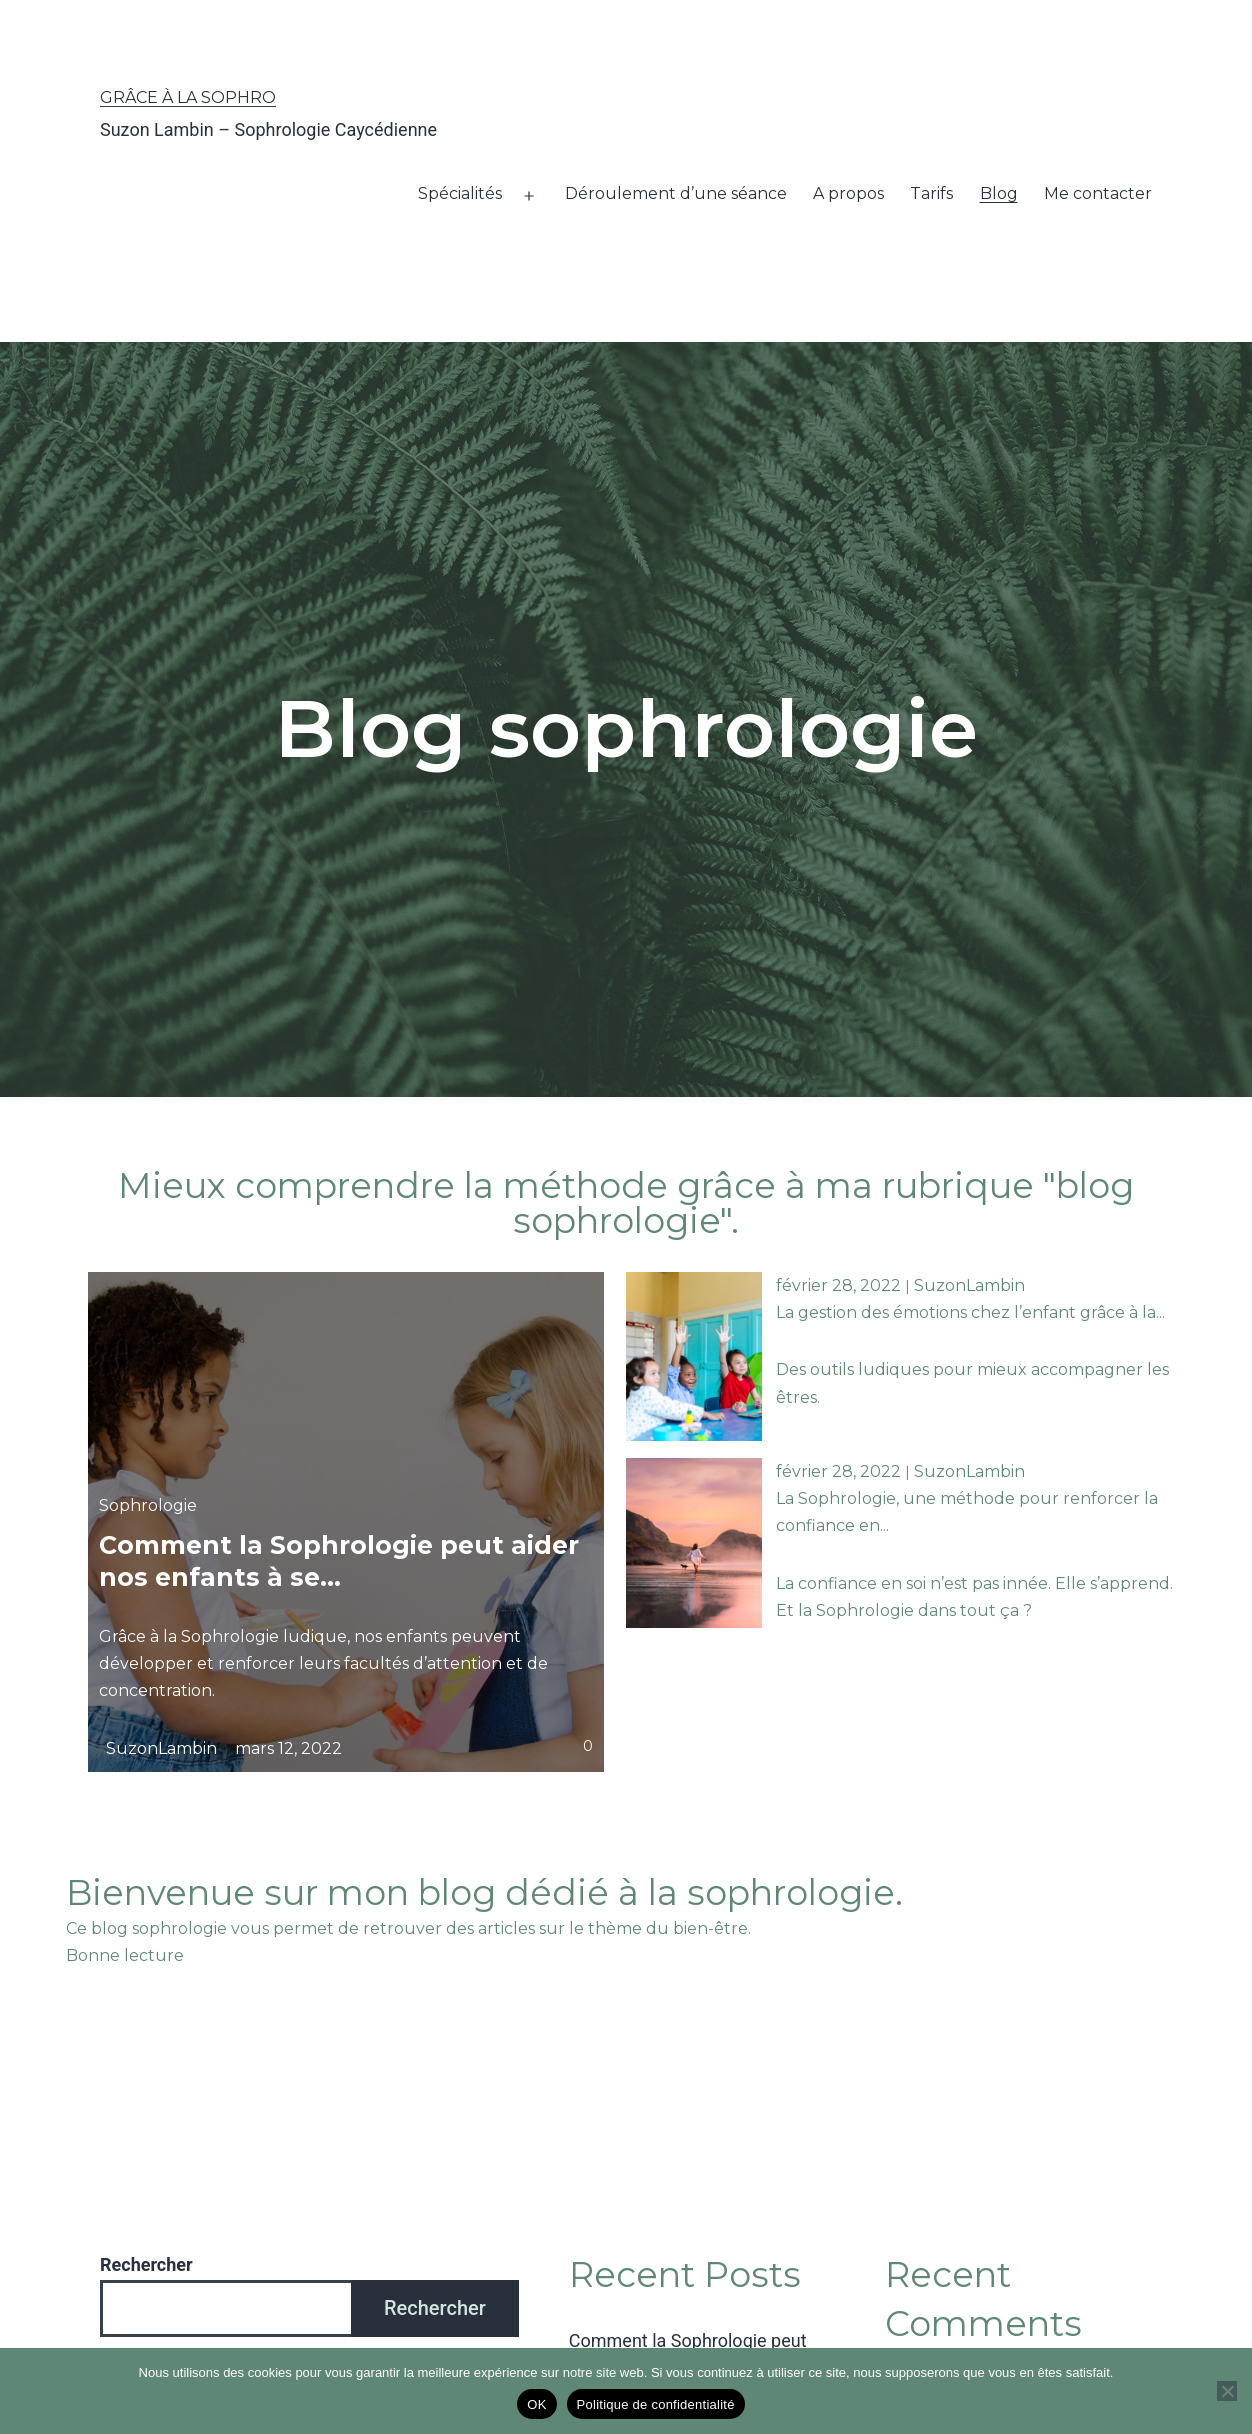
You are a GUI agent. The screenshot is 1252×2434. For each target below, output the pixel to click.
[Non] (1227, 2391)
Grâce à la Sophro (188, 97)
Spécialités (460, 193)
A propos (848, 193)
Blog (999, 193)
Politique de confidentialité (656, 2404)
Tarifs (931, 193)
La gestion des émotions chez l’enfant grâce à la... (970, 1312)
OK (536, 2404)
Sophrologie (148, 1504)
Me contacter (1098, 193)
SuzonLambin (161, 1747)
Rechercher (146, 2264)
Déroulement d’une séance (676, 193)
